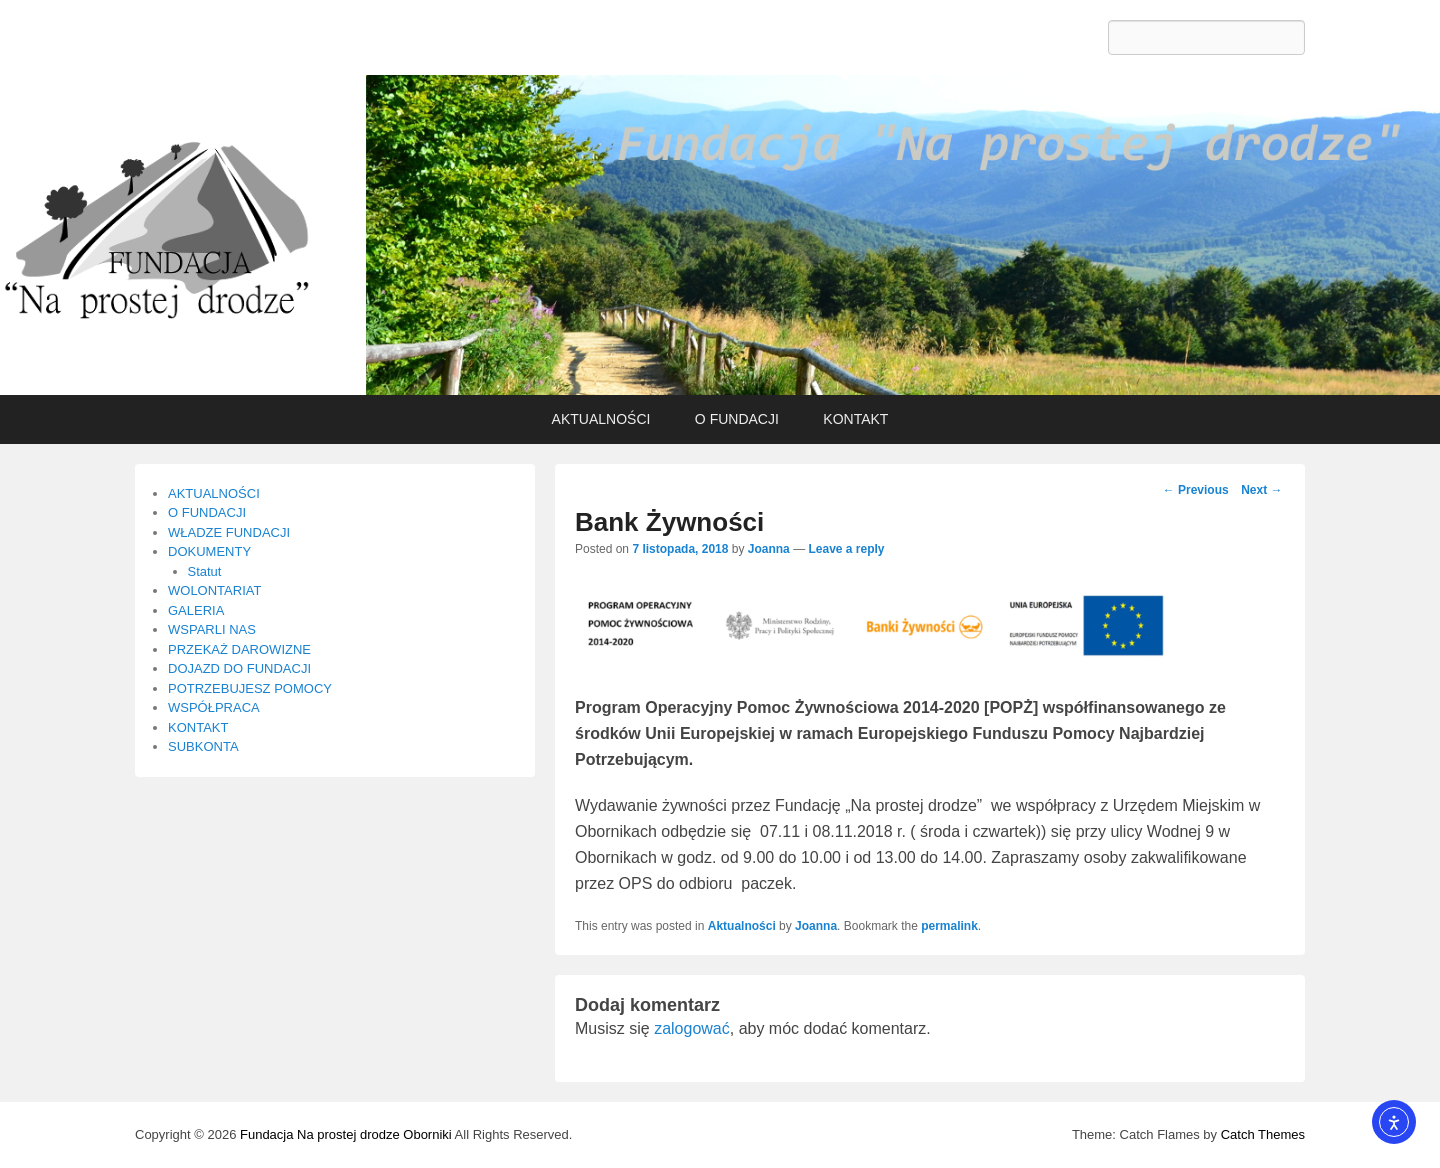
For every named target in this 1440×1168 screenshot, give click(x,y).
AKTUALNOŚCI (601, 419)
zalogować (692, 1028)
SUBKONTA (203, 746)
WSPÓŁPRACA (214, 707)
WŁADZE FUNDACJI (229, 532)
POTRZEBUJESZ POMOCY (250, 688)
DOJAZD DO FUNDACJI (239, 668)
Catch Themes (1263, 1134)
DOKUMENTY (209, 551)
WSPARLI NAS (212, 629)
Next (1261, 490)
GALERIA (196, 610)
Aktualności (742, 926)
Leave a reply (846, 549)
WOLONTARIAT (214, 590)
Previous (1196, 490)
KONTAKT (855, 419)
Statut (205, 571)
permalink (949, 926)
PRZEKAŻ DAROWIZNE (239, 649)
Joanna (769, 549)
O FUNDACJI (737, 419)
